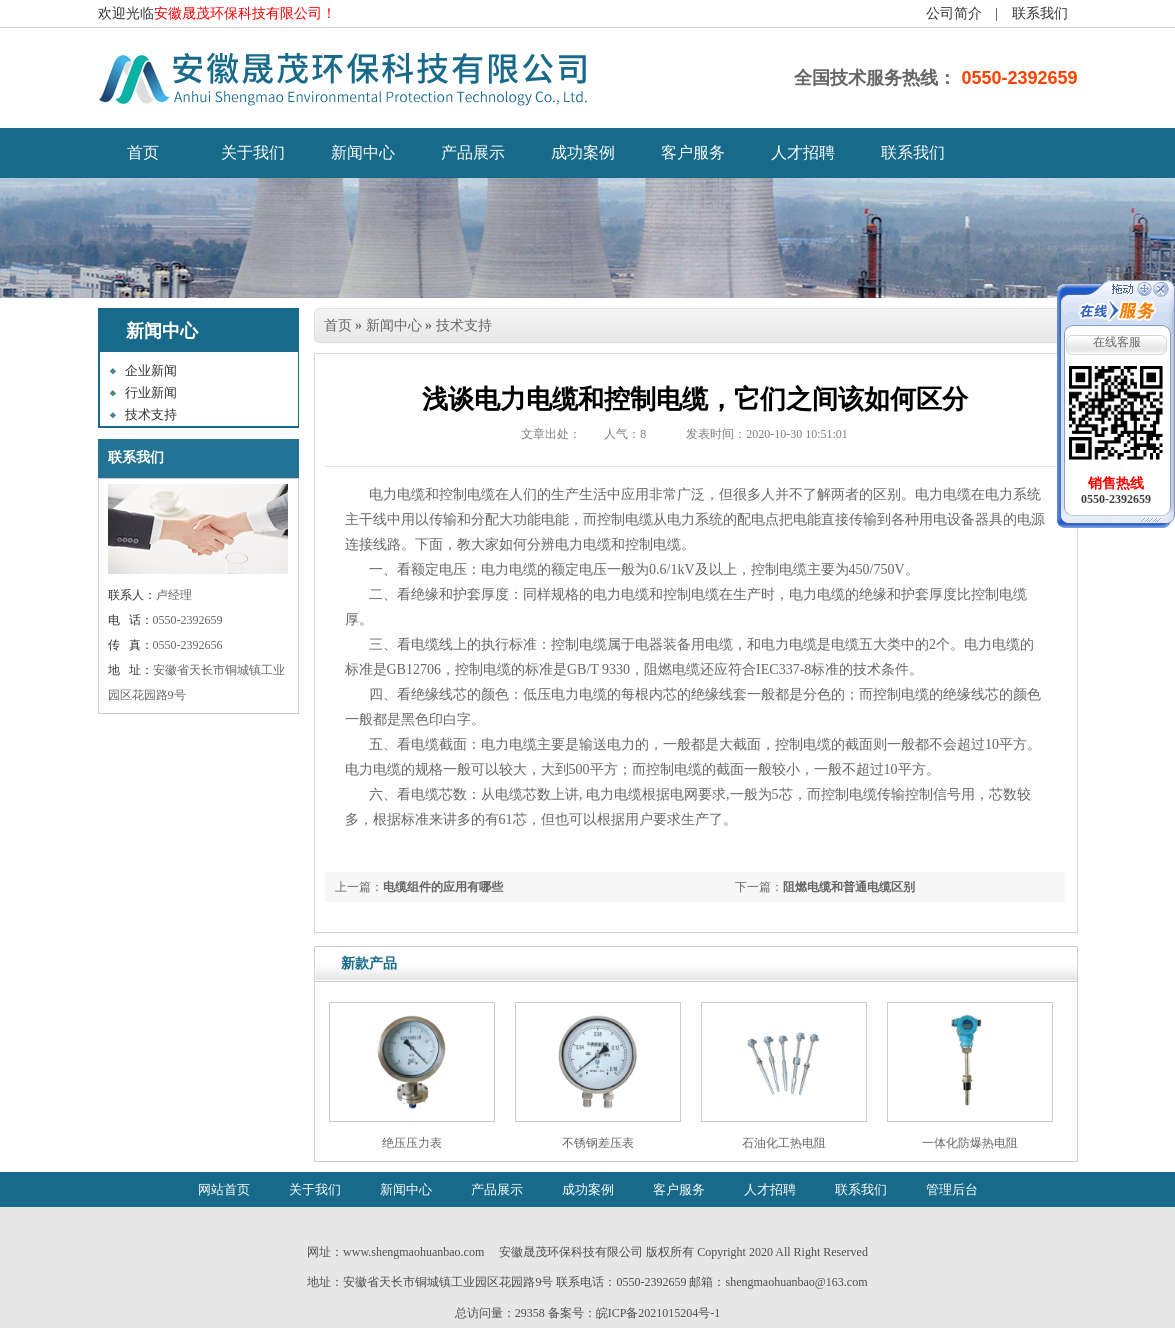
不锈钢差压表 (598, 1143)
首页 (338, 325)
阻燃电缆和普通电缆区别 (849, 887)
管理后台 (952, 1189)
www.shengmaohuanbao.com (413, 1252)
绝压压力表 (412, 1143)
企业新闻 (151, 370)
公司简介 (954, 13)
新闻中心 (363, 152)
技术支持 (151, 414)
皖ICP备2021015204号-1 (658, 1313)
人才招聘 (803, 152)
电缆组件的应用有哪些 (443, 887)
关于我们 (253, 152)
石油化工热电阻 (784, 1143)
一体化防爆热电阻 (970, 1143)
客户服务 (693, 152)
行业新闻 (151, 392)
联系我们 (1040, 13)
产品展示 (473, 152)
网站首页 (224, 1189)
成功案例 (583, 152)
